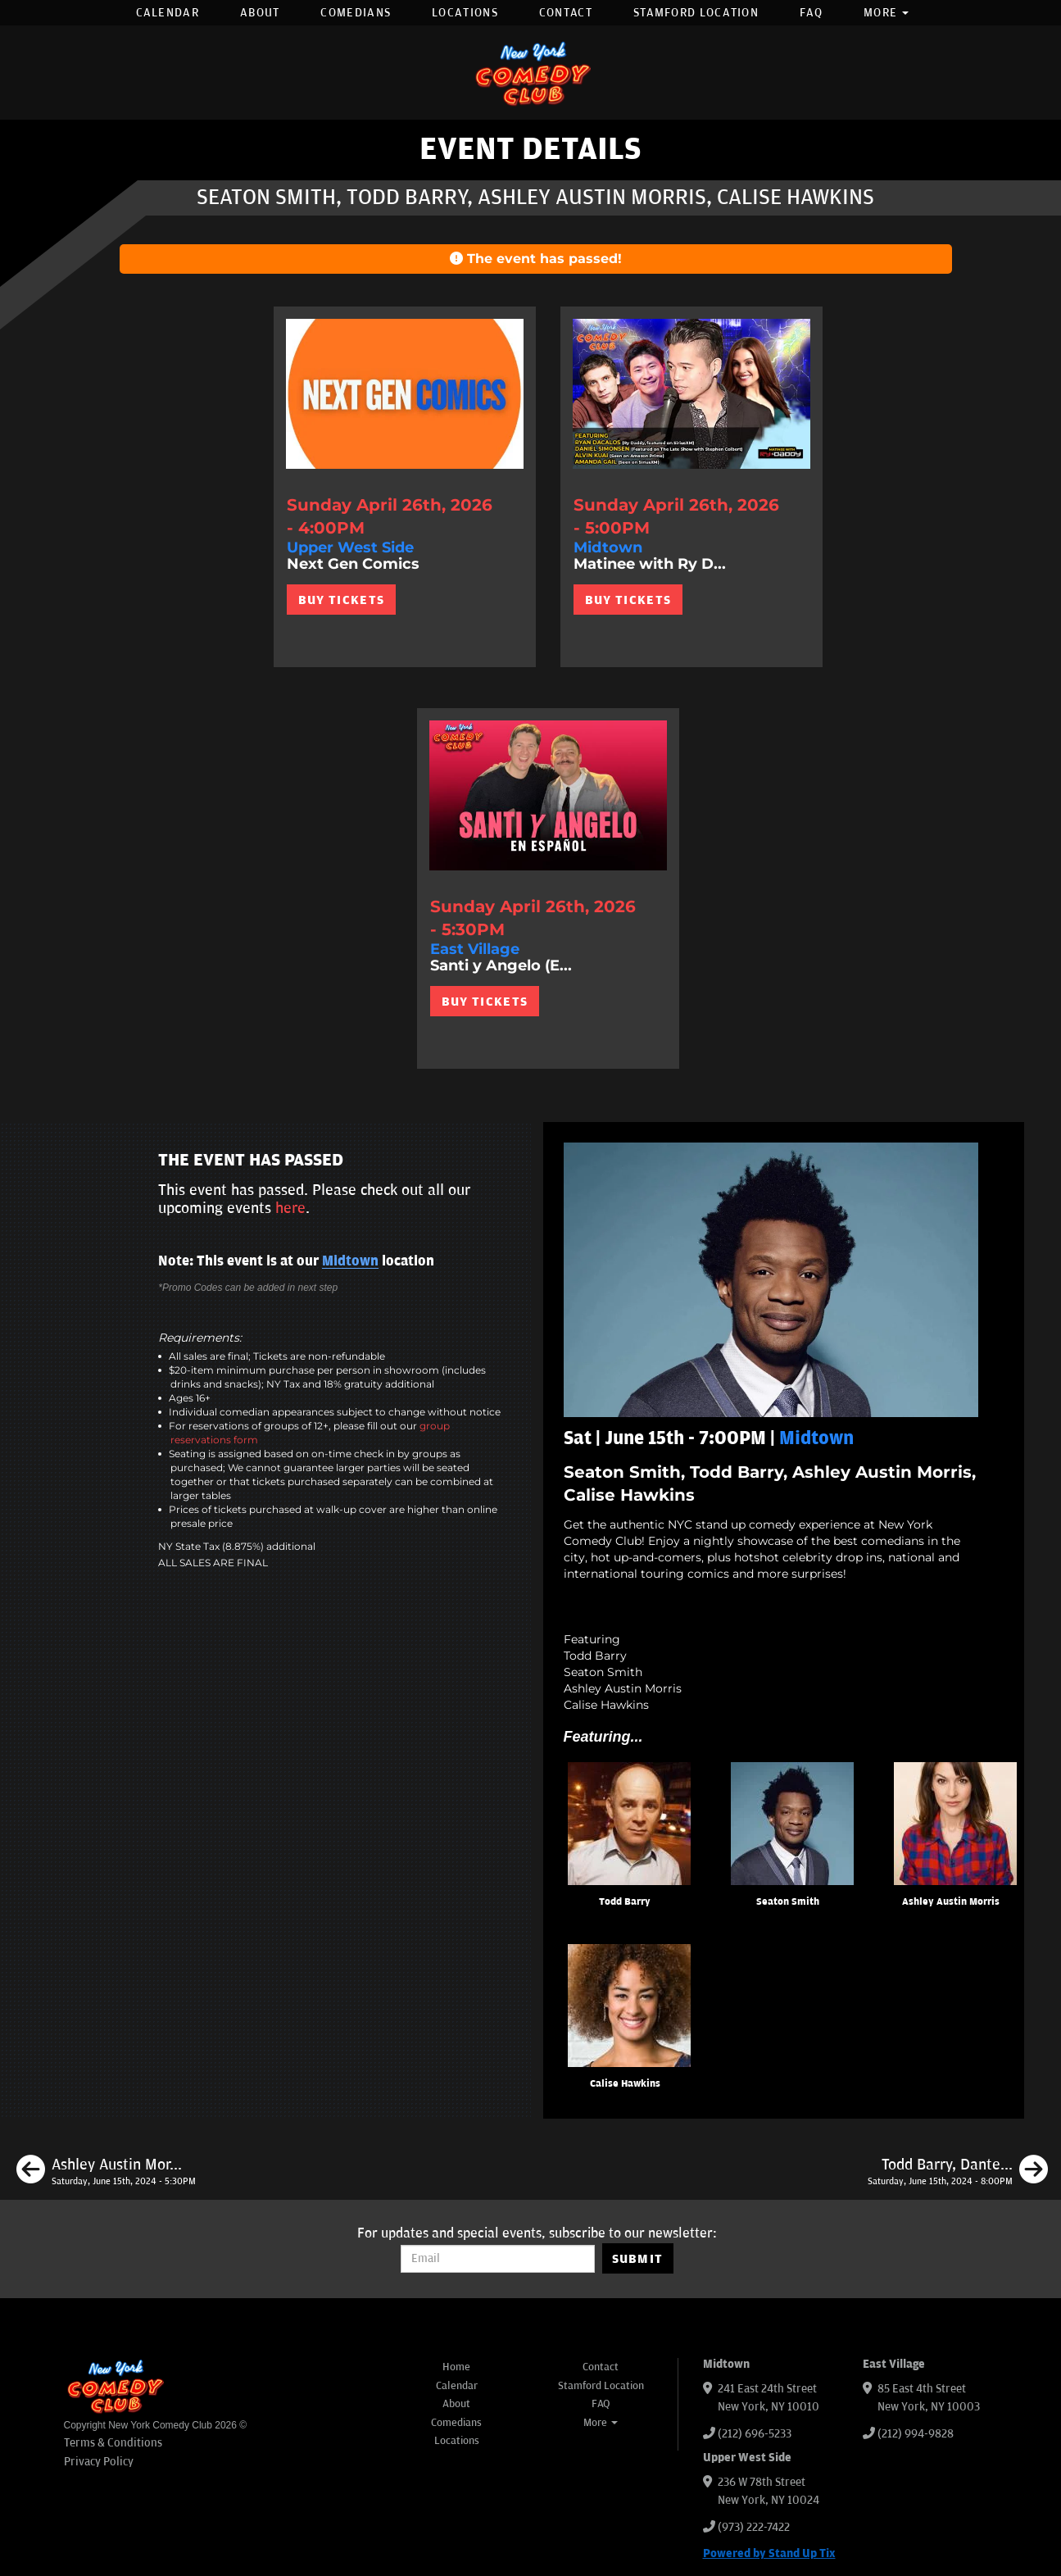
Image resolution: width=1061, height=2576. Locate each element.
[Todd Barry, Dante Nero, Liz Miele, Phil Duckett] (958, 2172)
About (260, 13)
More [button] (886, 13)
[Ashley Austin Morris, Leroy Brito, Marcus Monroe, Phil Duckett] (106, 2172)
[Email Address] (498, 2259)
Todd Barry (625, 1902)
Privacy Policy (99, 2462)
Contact (565, 13)
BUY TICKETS (341, 600)
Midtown (350, 1261)
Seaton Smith (787, 1902)
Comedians (355, 13)
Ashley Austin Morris (951, 1902)
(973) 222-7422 (754, 2527)
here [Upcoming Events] (290, 1208)
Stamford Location (696, 13)
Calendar (167, 13)
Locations (465, 13)
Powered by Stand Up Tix (769, 2553)
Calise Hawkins (625, 2084)
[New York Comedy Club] (531, 73)
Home (456, 2367)
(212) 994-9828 (915, 2434)
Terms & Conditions (113, 2443)
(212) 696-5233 (754, 2434)
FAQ (811, 13)
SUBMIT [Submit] (638, 2258)
